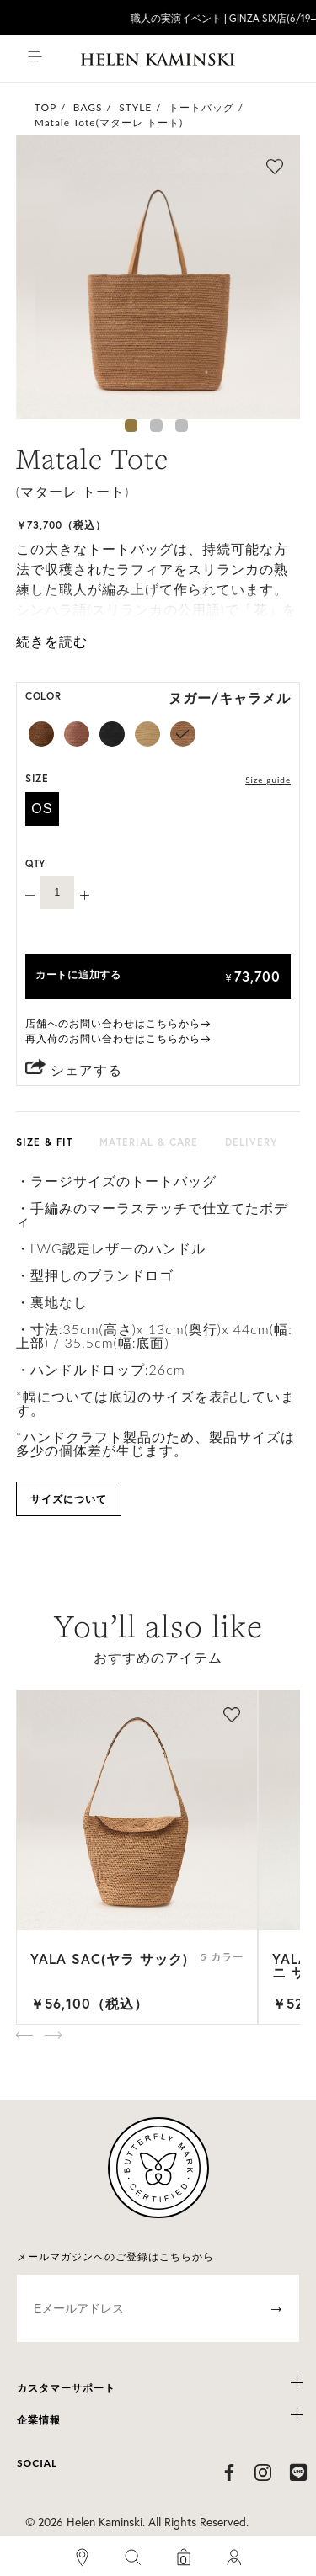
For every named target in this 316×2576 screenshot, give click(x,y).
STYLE (135, 107)
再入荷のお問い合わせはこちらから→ (118, 1038)
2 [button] (156, 425)
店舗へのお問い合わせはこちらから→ (118, 1023)
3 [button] (181, 425)
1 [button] (131, 425)
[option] (158, 277)
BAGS (88, 107)
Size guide (268, 779)
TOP (46, 107)
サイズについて (68, 1499)
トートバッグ (201, 107)
